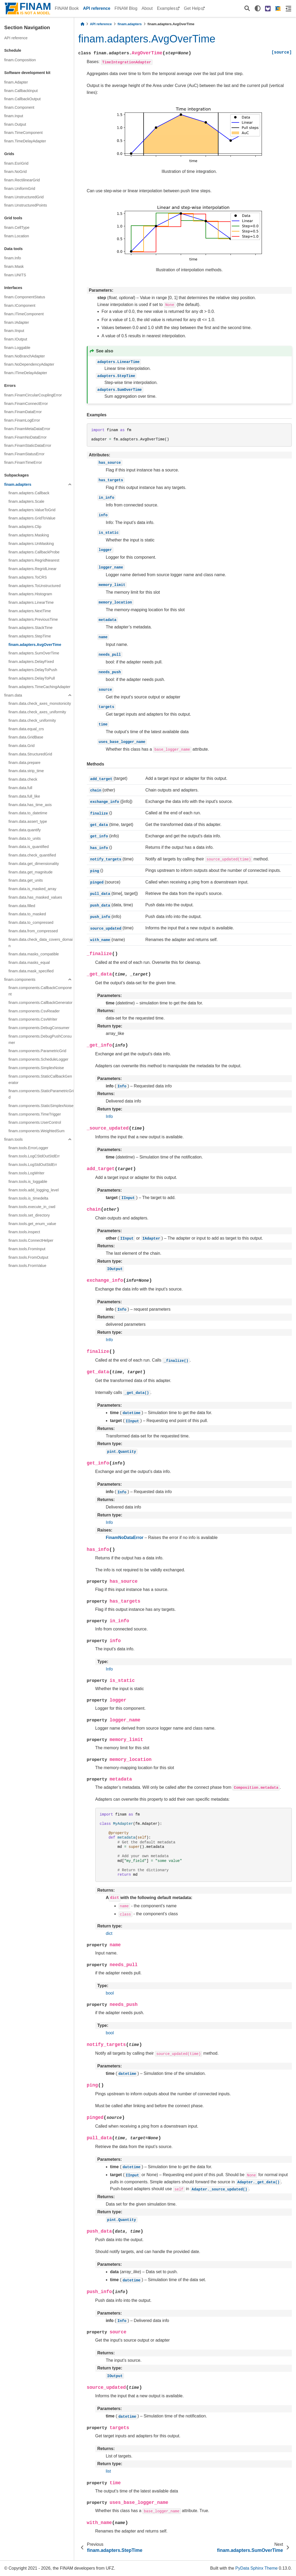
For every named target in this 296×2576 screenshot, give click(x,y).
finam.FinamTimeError (23, 462)
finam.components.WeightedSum (36, 1131)
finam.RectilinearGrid (22, 180)
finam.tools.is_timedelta (28, 1198)
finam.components (19, 979)
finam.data (13, 695)
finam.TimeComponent (23, 132)
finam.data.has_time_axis (30, 805)
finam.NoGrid (15, 171)
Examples (166, 8)
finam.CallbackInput (21, 91)
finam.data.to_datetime (27, 813)
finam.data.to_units (24, 838)
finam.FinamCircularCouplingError (33, 395)
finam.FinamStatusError (24, 454)
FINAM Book (67, 8)
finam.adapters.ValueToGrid (31, 510)
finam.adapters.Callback (28, 493)
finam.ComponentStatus (24, 297)
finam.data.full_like (24, 796)
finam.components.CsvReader (34, 1011)
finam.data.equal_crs (26, 729)
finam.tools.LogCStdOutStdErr (34, 1156)
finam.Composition (20, 60)
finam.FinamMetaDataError (27, 429)
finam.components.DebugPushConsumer (39, 1039)
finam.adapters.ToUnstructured (34, 586)
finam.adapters (17, 484)
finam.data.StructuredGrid (30, 754)
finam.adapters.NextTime (29, 611)
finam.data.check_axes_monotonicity (39, 703)
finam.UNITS (15, 275)
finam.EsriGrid (16, 163)
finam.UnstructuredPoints (25, 205)
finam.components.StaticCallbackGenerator (40, 1079)
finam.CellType (16, 227)
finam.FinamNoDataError (25, 437)
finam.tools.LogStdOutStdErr (32, 1164)
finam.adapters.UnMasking (31, 543)
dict (109, 1933)
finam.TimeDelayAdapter (25, 141)
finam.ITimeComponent (24, 314)
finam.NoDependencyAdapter (29, 364)
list (108, 2471)
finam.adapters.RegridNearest (33, 560)
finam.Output (15, 124)
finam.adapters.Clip (24, 526)
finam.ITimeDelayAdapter (25, 373)
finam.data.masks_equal (29, 962)
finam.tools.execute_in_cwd (31, 1207)
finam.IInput (14, 331)
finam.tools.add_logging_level (33, 1190)
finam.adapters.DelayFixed (31, 661)
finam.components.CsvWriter (32, 1019)
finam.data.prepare (24, 762)
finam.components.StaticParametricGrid (41, 1094)
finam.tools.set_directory (29, 1215)
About (147, 8)
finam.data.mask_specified (30, 971)
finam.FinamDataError (23, 412)
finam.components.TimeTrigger (34, 1114)
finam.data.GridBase (25, 737)
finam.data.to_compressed (30, 922)
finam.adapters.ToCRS (27, 577)
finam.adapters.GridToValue (31, 518)
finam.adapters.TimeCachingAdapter (39, 687)
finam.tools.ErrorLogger (28, 1148)
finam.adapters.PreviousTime (33, 619)
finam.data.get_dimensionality (33, 863)
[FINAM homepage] (278, 8)
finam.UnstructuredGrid (24, 197)
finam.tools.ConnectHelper (30, 1240)
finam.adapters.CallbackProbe (34, 552)
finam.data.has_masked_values (35, 897)
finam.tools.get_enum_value (32, 1224)
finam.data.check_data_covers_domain (40, 942)
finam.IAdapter (16, 322)
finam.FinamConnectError (26, 403)
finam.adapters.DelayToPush (32, 670)
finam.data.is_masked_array (32, 889)
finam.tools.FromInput (26, 1249)
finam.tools (13, 1139)
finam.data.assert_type (27, 821)
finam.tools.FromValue (27, 1265)
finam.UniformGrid (19, 188)
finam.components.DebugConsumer (38, 1028)
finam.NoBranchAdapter (24, 356)
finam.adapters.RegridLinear (32, 569)
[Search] (247, 9)
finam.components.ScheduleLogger (38, 1059)
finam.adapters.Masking (28, 535)
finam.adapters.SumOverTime (33, 653)
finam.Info (12, 258)
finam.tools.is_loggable (27, 1181)
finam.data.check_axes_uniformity (37, 712)
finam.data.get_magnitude (30, 872)
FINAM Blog (126, 8)
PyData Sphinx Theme (256, 2568)
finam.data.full (20, 788)
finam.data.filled (21, 906)
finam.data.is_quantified (28, 847)
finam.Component (19, 107)
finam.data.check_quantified (32, 855)
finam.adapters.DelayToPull (31, 678)
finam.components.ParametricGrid (37, 1051)
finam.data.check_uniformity (32, 720)
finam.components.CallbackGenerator (40, 1002)
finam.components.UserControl (34, 1122)
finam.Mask (14, 266)
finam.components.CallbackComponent (40, 991)
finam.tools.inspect (24, 1232)
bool (110, 1993)
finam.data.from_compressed (33, 931)
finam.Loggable (17, 347)
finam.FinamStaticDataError (27, 445)
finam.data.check (22, 779)
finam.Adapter (16, 82)
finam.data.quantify (24, 830)
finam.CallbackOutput (22, 99)
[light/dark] (257, 8)
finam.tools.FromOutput (28, 1257)
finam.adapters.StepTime (29, 636)
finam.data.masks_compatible (33, 954)
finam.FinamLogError (22, 420)
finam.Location (16, 236)
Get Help (192, 8)
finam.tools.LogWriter (26, 1173)
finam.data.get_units (25, 880)
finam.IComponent (19, 305)
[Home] (82, 24)
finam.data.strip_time (26, 771)
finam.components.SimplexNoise (36, 1068)
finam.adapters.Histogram (30, 594)
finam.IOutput (15, 339)
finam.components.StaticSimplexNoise (41, 1106)
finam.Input (13, 116)
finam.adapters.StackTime (30, 628)
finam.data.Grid (21, 746)
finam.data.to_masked (27, 914)
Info (109, 1116)
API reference (96, 8)
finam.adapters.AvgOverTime (34, 644)
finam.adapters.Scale (26, 501)
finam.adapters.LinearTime (31, 602)
